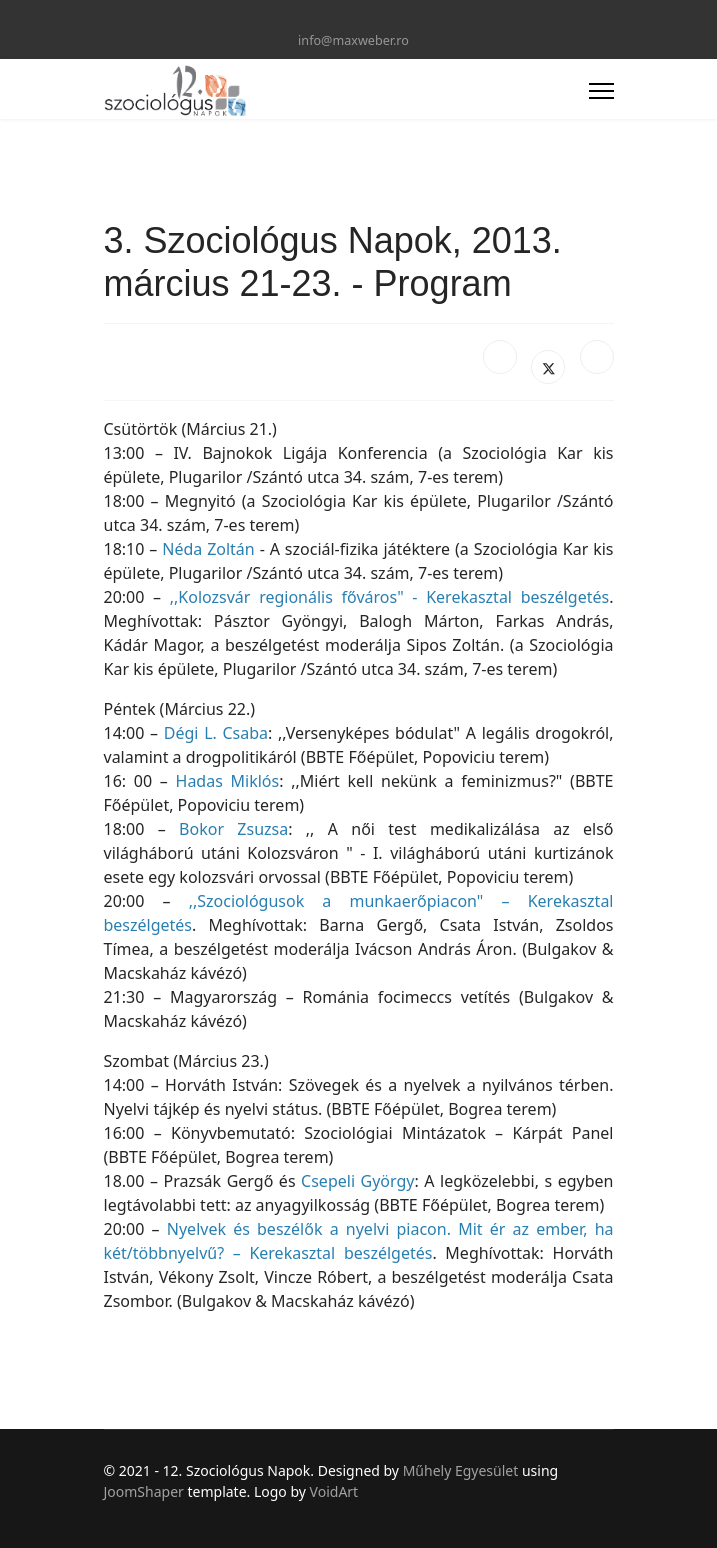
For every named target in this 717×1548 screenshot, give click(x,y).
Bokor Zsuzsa (233, 829)
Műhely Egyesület (461, 1470)
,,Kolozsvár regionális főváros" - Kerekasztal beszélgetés (389, 597)
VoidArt (334, 1491)
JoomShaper (144, 1491)
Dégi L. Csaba (216, 733)
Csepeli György (357, 1181)
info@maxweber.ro (353, 40)
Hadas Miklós (228, 781)
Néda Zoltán (208, 549)
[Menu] (601, 91)
